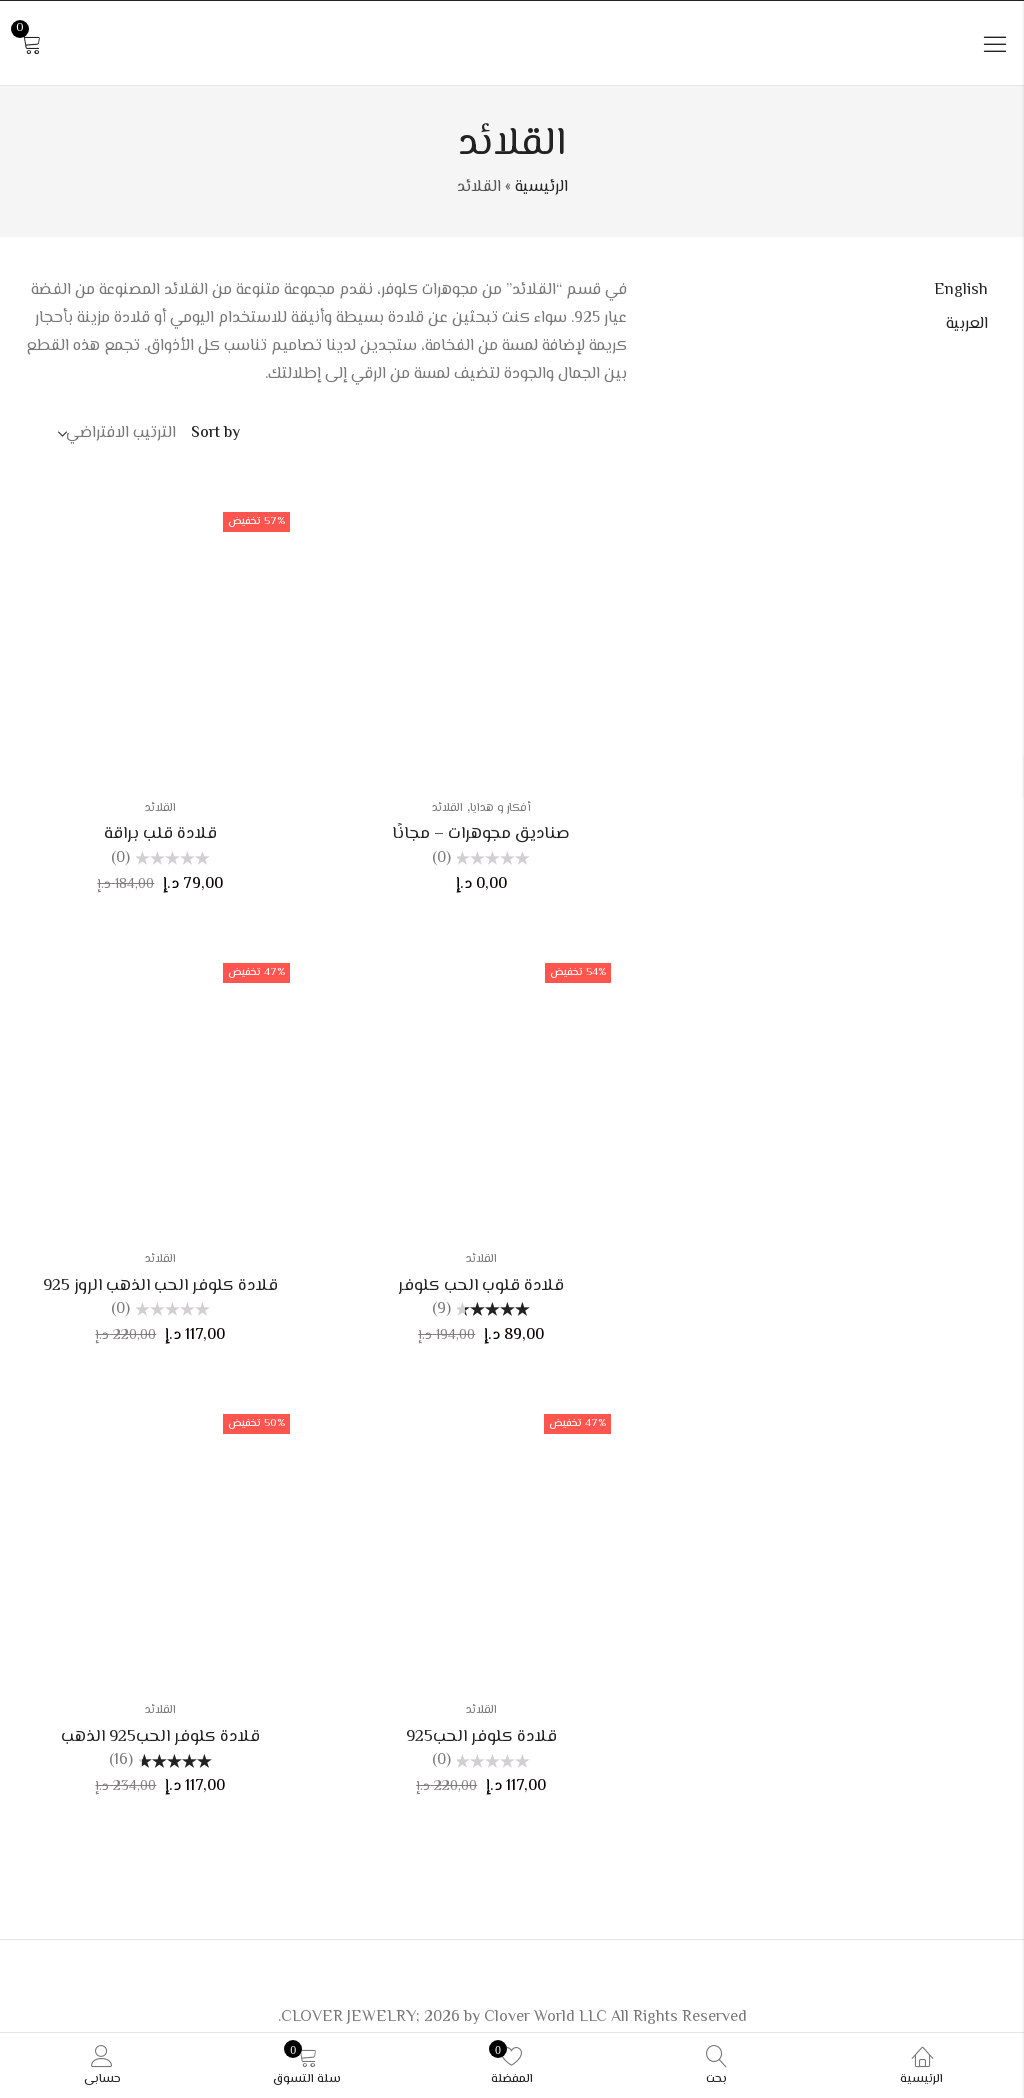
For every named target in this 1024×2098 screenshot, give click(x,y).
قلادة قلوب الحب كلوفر (481, 1286)
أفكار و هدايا (500, 808)
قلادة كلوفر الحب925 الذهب (160, 1737)
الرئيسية (541, 187)
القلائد (447, 808)
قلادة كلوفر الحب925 (481, 1737)
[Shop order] (119, 434)
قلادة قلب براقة (160, 834)
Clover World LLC (545, 2017)
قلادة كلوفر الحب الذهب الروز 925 (160, 1286)
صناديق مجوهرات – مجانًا (481, 834)
